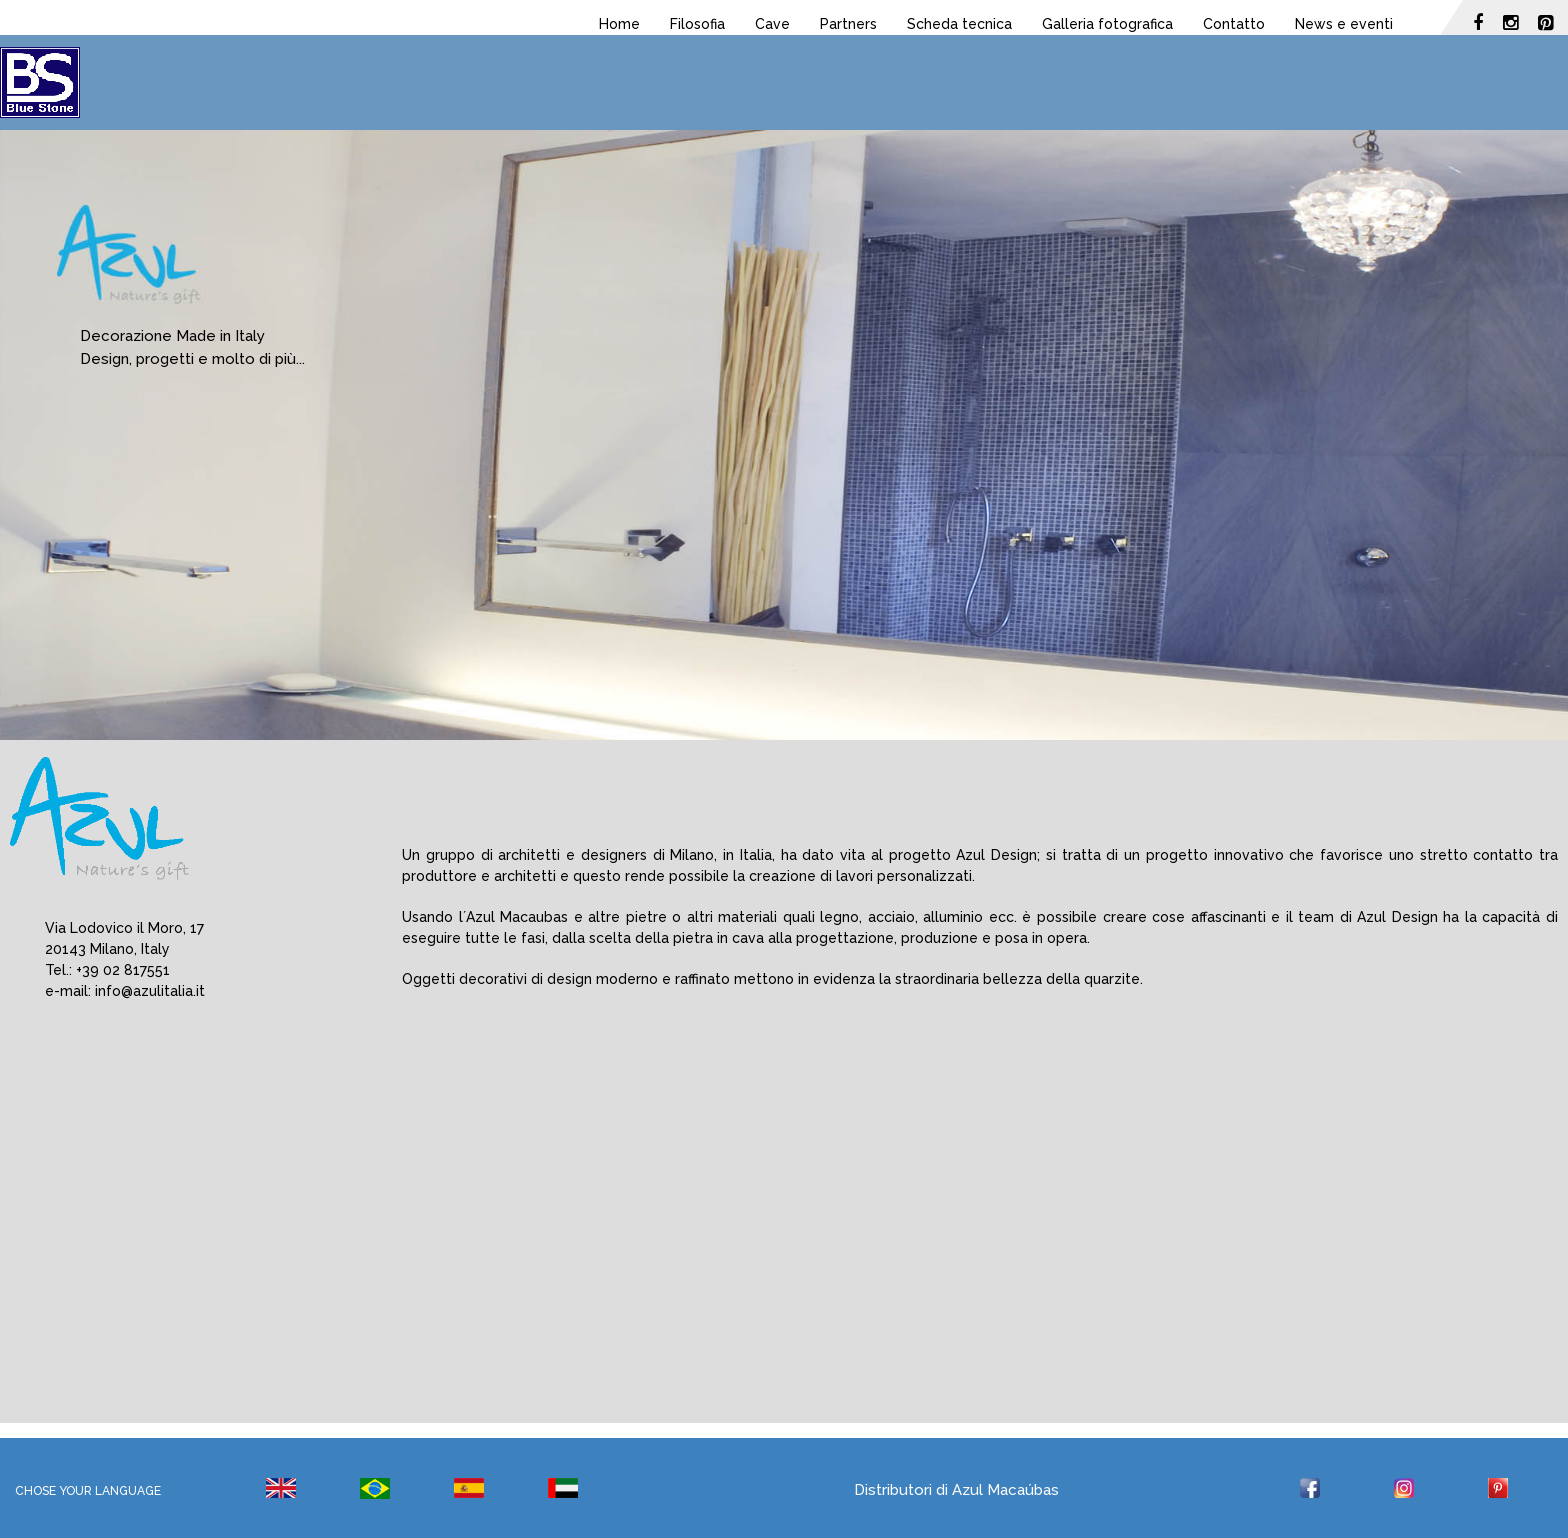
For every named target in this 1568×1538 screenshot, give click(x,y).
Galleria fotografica (1107, 24)
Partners (848, 24)
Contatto (1234, 24)
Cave (772, 24)
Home (619, 24)
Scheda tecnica (959, 24)
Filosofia (697, 24)
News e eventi (1344, 24)
